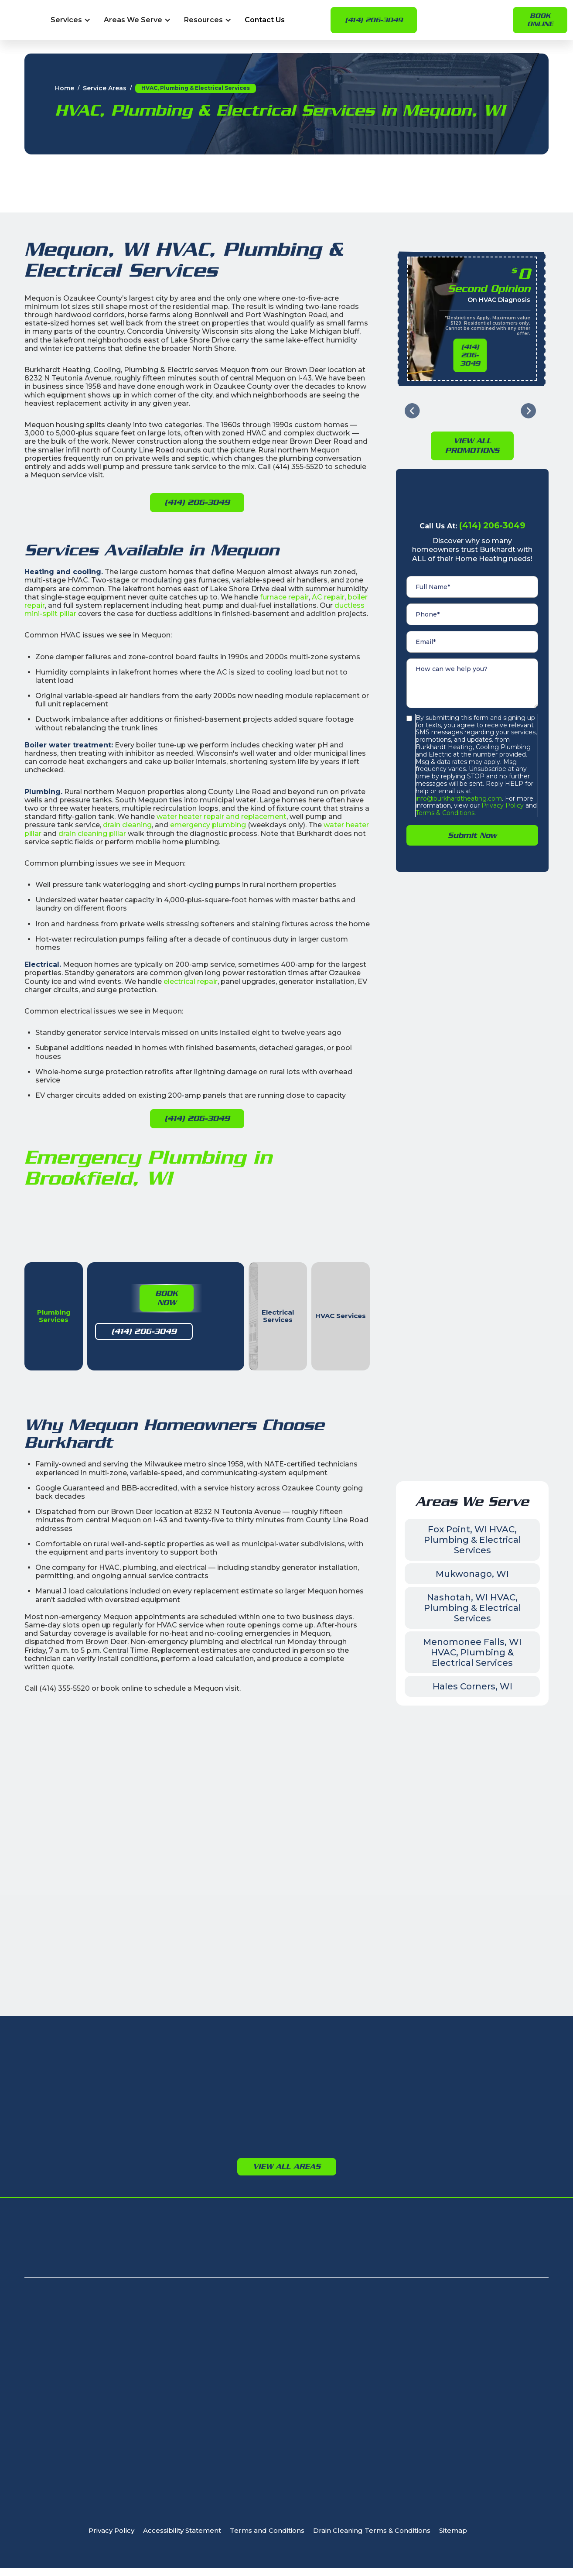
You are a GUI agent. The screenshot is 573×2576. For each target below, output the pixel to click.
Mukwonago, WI (472, 1598)
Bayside (99, 2059)
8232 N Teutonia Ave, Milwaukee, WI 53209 (97, 2347)
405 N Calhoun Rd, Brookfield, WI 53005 (91, 2373)
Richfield (450, 2081)
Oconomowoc (223, 2110)
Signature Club (109, 2270)
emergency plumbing (208, 825)
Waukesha (217, 2059)
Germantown (458, 2056)
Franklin (99, 2110)
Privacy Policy (502, 780)
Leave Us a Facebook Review (446, 1879)
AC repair (328, 597)
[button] (71, 20)
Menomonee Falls (230, 2097)
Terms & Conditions (445, 787)
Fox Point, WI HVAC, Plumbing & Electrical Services (472, 1564)
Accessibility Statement (182, 2555)
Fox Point (102, 2097)
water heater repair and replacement (221, 816)
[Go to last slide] (412, 385)
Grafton (327, 2085)
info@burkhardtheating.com (459, 773)
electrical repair (191, 981)
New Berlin (217, 2085)
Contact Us (265, 20)
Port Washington (344, 2110)
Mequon (329, 2097)
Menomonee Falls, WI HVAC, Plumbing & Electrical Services (472, 1677)
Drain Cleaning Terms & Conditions (371, 2555)
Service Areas (104, 88)
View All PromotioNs (472, 420)
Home (64, 88)
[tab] (80, 1274)
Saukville (329, 2123)
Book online (540, 20)
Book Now (113, 1327)
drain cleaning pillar (92, 833)
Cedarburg (333, 2072)
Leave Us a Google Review (122, 1879)
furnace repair (284, 597)
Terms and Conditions (267, 2555)
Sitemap (453, 2555)
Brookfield (216, 2072)
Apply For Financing (464, 2270)
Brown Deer (106, 2072)
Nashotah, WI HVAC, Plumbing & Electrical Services (472, 1632)
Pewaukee (217, 2123)
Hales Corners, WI (472, 1711)
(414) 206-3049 (373, 20)
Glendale (100, 2123)
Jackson (449, 2068)
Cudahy (99, 2085)
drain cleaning (127, 825)
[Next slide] (528, 385)
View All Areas (287, 2191)
